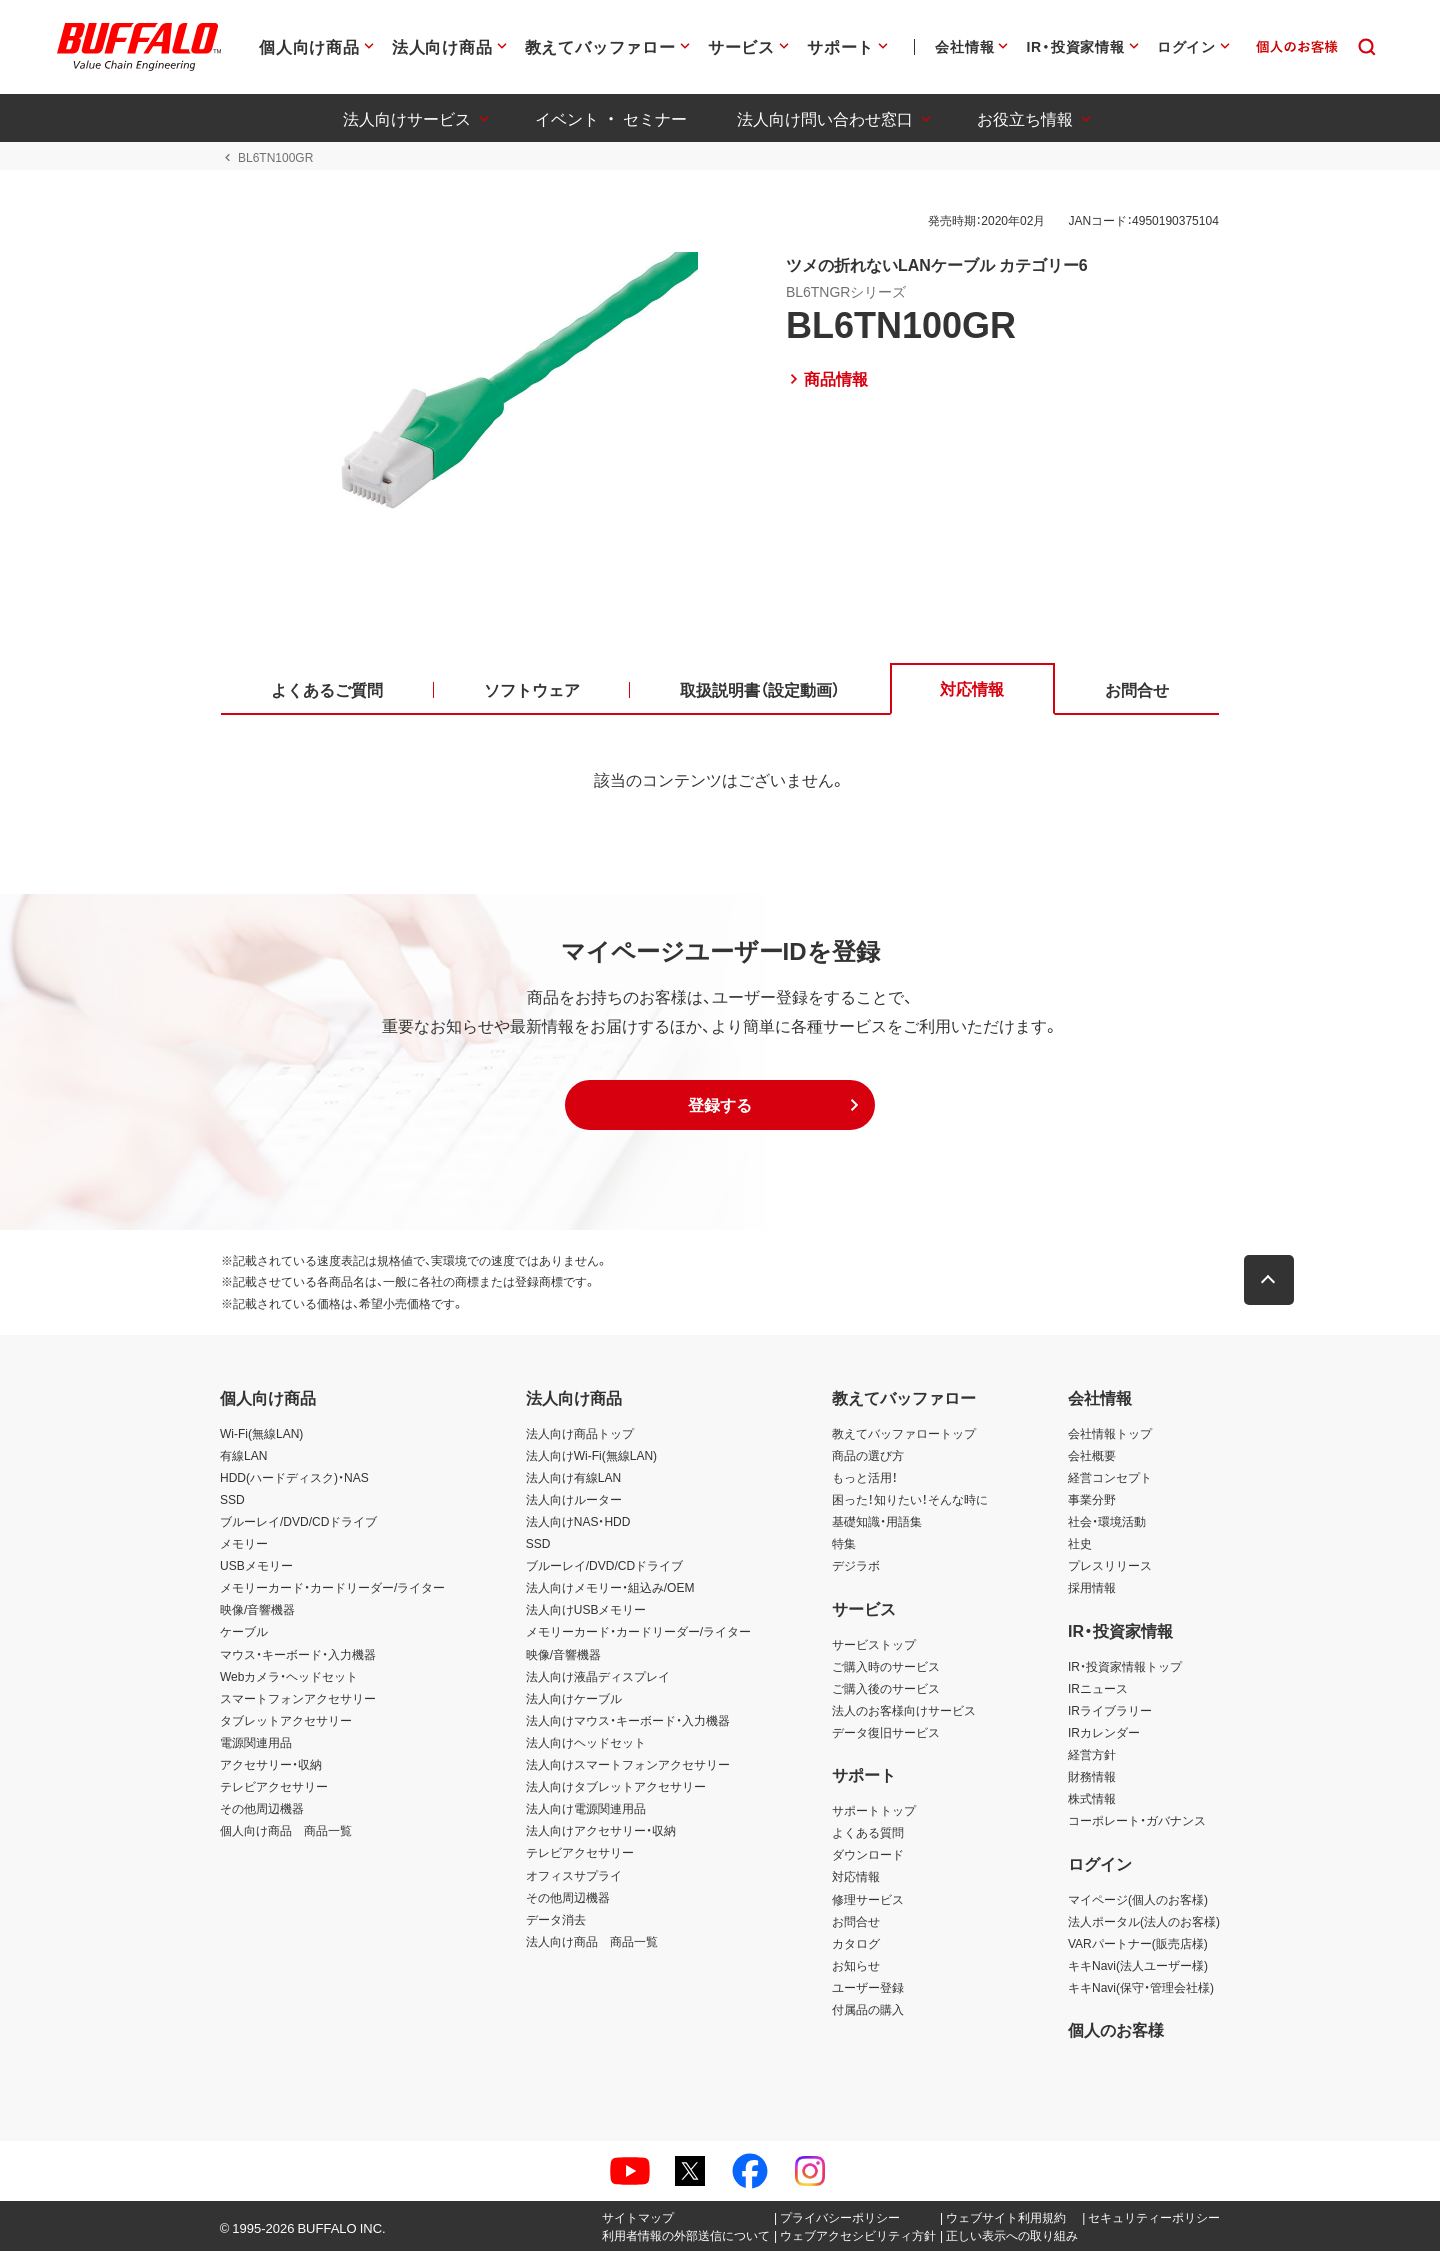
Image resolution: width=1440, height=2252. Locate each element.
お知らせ (856, 1966)
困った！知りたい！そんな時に (910, 1500)
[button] (720, 1106)
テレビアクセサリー (274, 1787)
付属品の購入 (868, 2010)
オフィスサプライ (574, 1875)
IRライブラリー (1110, 1711)
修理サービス (868, 1899)
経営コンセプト (1110, 1478)
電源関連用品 (256, 1743)
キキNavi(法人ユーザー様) (1138, 1966)
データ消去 (556, 1920)
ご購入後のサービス (886, 1689)
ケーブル (244, 1632)
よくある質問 (868, 1833)
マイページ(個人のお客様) (1138, 1899)
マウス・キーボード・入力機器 (298, 1654)
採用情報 (1092, 1588)
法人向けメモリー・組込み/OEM (610, 1588)
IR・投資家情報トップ (1125, 1666)
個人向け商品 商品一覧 (286, 1831)
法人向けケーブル (574, 1699)
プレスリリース (1110, 1566)
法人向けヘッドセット (586, 1743)
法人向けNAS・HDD (578, 1522)
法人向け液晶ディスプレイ (598, 1677)
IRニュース (1098, 1689)
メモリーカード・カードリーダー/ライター (332, 1588)
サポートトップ (874, 1811)
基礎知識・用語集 (877, 1522)
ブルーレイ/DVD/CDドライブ (298, 1522)
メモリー (244, 1544)
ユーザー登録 (868, 1988)
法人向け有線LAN (573, 1478)
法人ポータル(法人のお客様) (1144, 1922)
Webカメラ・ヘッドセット (289, 1677)
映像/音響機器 (257, 1610)
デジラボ (856, 1566)
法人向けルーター (574, 1500)
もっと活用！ (865, 1478)
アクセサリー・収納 (271, 1765)
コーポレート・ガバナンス (1137, 1821)
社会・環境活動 (1107, 1522)
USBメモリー (256, 1566)
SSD (232, 1500)
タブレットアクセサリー (286, 1721)
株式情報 (1092, 1799)
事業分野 (1092, 1500)
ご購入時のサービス (886, 1666)
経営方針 (1092, 1755)
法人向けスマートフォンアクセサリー (628, 1765)
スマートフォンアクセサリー (298, 1699)
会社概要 (1092, 1456)
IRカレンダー (1104, 1733)
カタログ (856, 1944)
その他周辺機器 (262, 1809)
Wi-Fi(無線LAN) (261, 1434)
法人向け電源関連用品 (586, 1809)
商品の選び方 (868, 1456)
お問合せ (856, 1922)
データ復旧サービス (886, 1733)
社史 (1080, 1544)
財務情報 (1092, 1777)
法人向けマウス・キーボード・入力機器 (628, 1721)
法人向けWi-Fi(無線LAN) (591, 1456)
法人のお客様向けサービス (904, 1711)
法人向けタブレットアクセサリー (616, 1787)
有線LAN (243, 1456)
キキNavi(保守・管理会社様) (1141, 1988)
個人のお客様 (1116, 2030)
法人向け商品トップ (580, 1434)
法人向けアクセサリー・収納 (601, 1831)
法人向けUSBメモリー (586, 1610)
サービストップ (874, 1644)
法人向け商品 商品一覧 (592, 1942)
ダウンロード (868, 1855)
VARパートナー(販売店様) (1138, 1944)
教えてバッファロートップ (904, 1434)
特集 (844, 1544)
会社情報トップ (1110, 1434)
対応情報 (856, 1877)
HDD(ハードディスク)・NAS (294, 1478)
